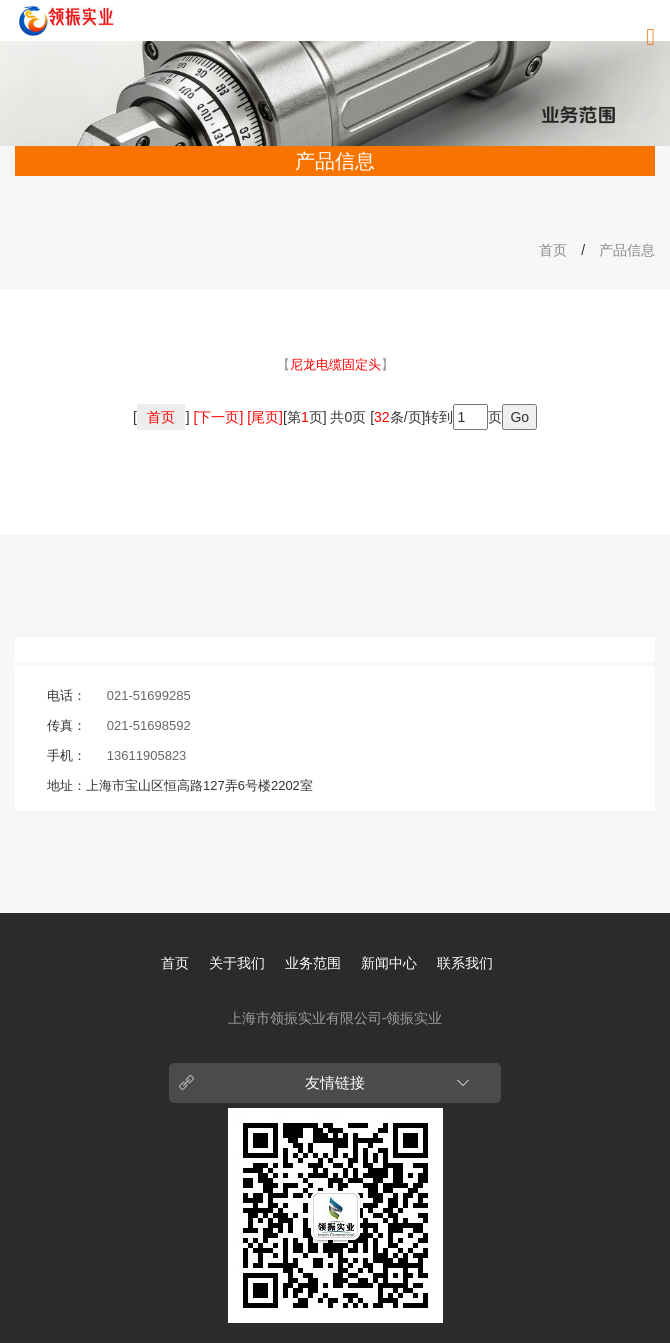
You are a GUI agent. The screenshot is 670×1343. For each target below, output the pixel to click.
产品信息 (627, 250)
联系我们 (465, 963)
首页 (553, 250)
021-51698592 (149, 725)
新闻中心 (389, 963)
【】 (335, 364)
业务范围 (313, 963)
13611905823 (147, 755)
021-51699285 (149, 695)
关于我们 (237, 963)
